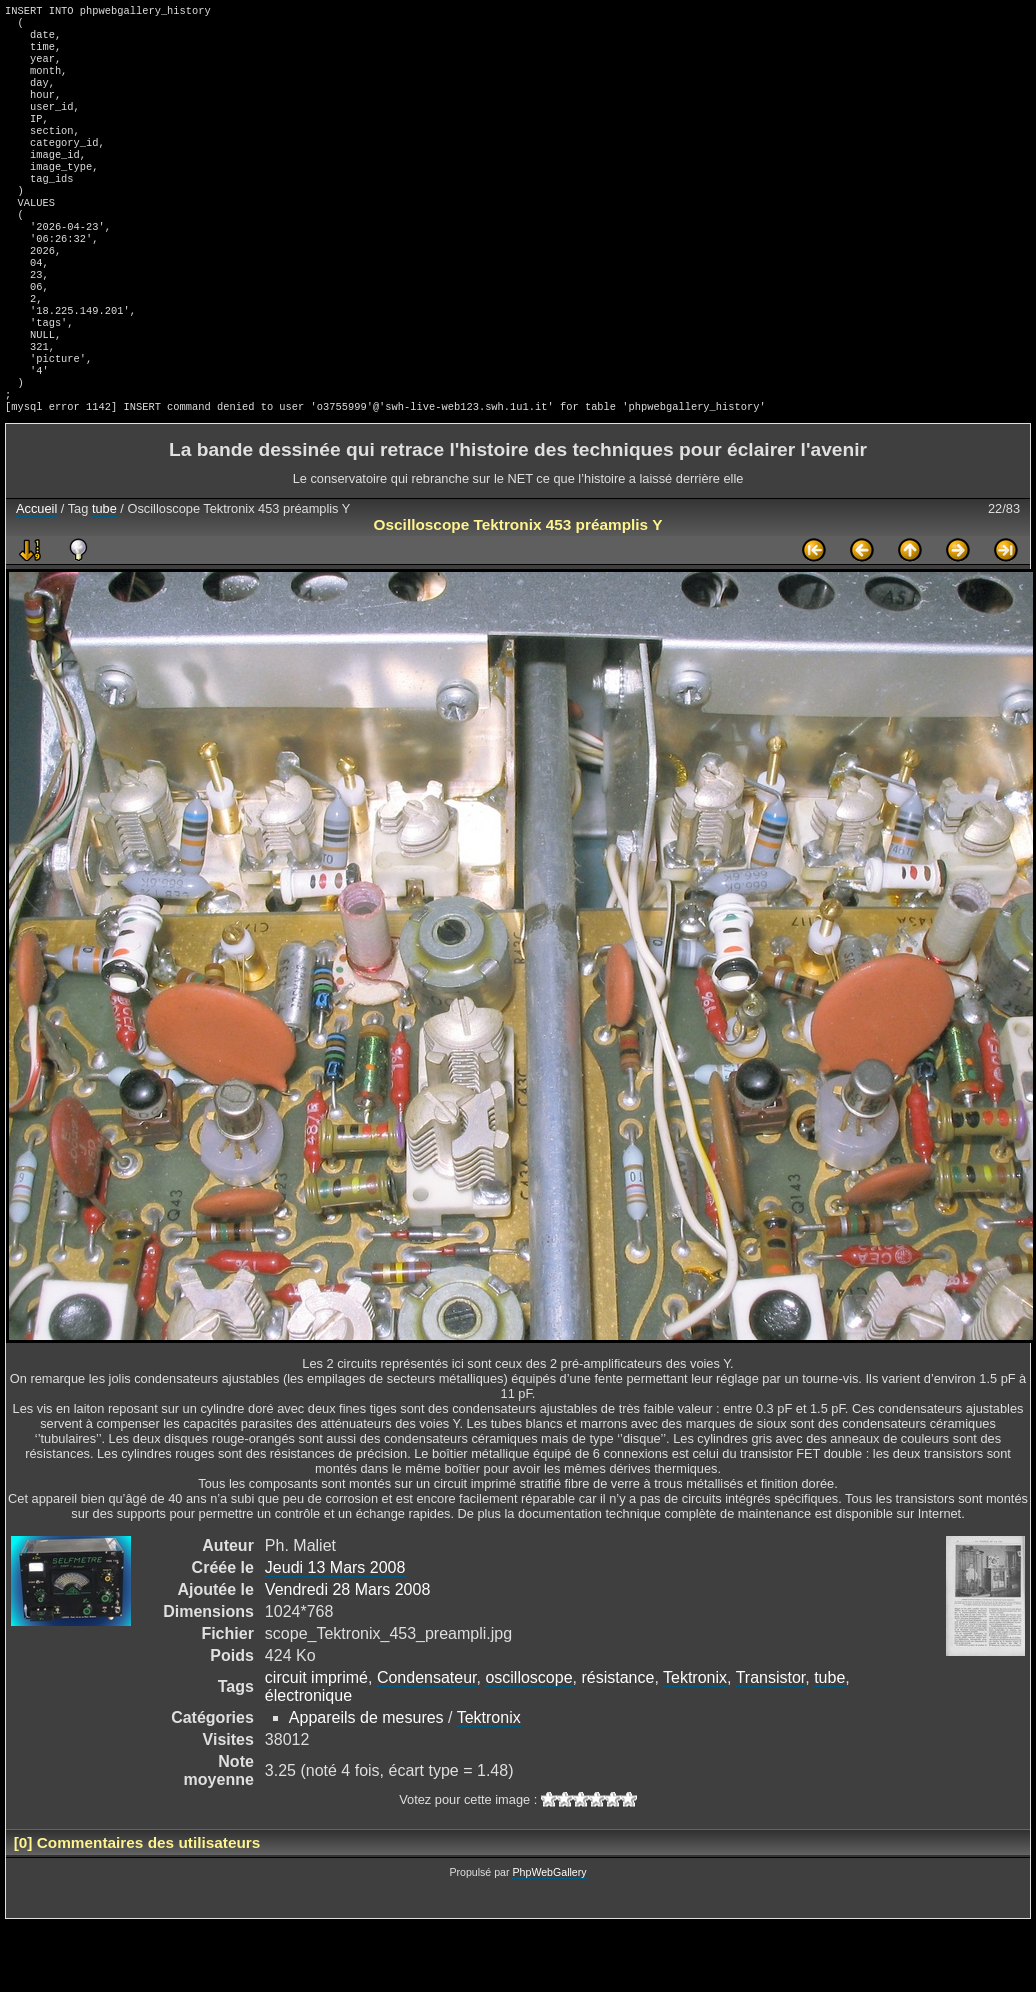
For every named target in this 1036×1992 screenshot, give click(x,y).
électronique (308, 1763)
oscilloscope (528, 1745)
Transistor (771, 1745)
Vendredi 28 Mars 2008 (347, 1657)
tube (104, 576)
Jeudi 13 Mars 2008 (335, 1635)
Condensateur (427, 1745)
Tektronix (695, 1745)
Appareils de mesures (366, 1785)
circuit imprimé (316, 1745)
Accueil (36, 576)
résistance (617, 1745)
